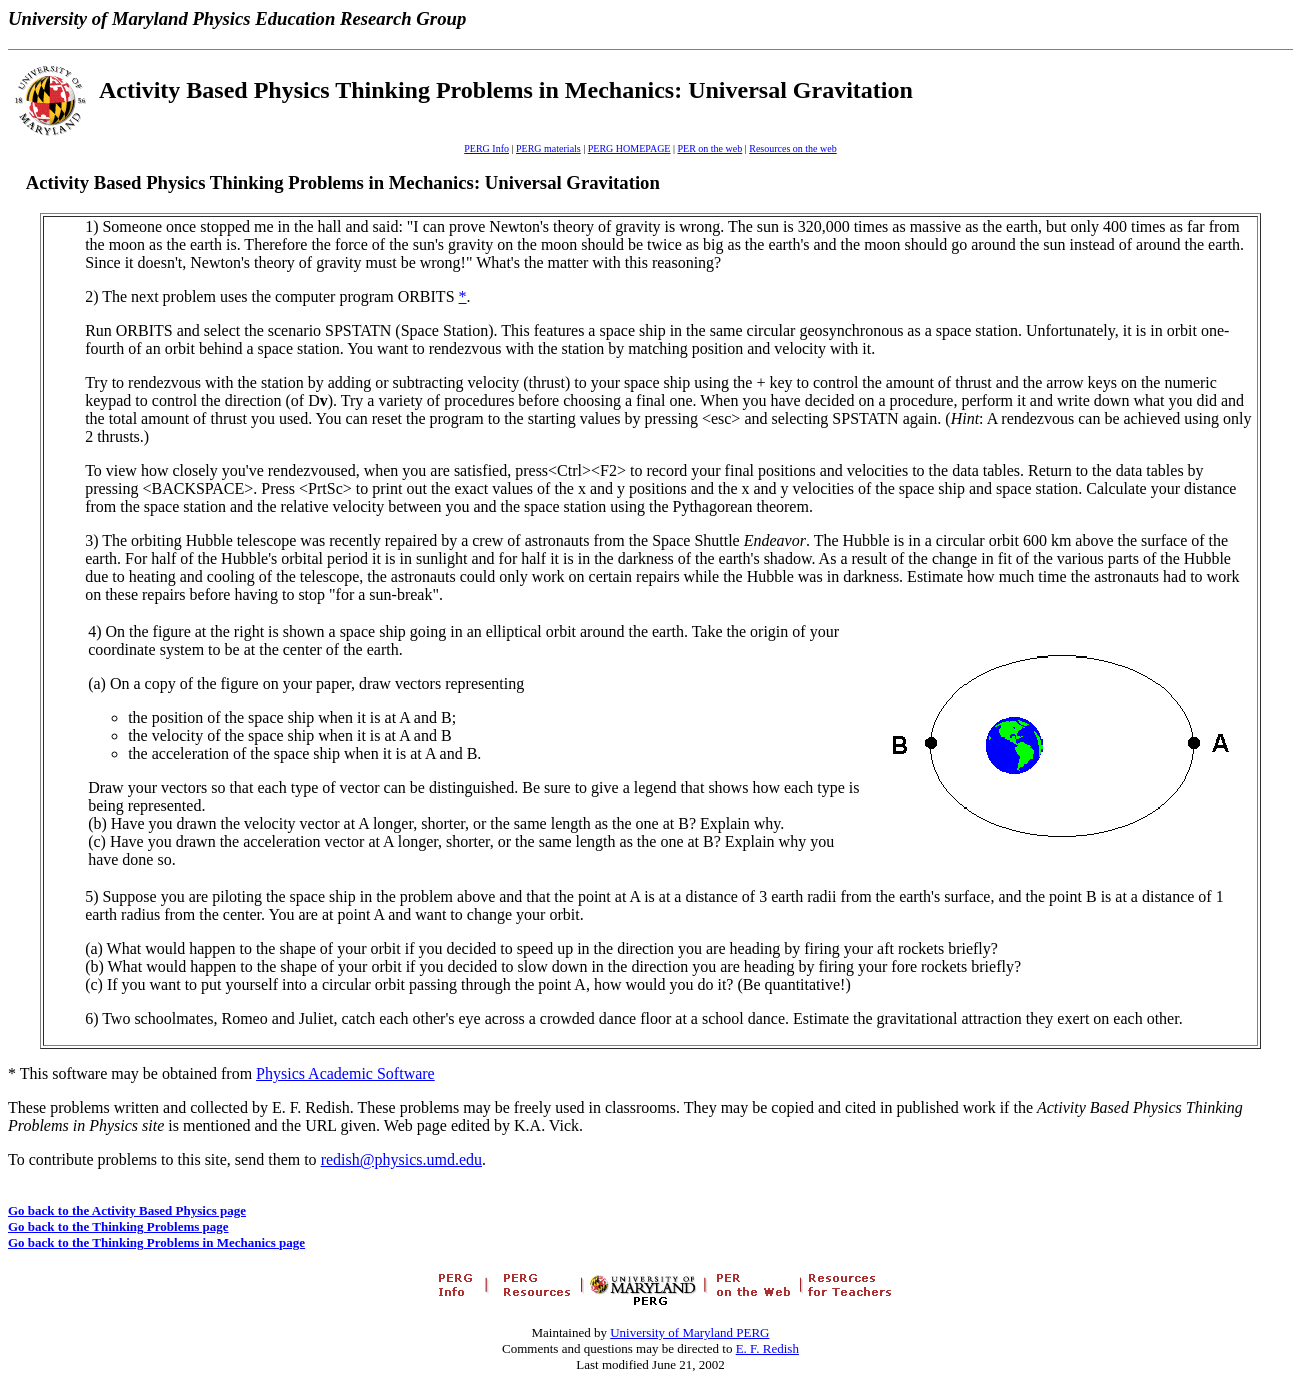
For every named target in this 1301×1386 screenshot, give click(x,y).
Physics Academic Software (345, 1073)
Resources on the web (792, 148)
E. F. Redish (767, 1348)
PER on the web (709, 148)
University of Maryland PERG (689, 1332)
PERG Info (486, 148)
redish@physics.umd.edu (401, 1159)
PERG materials (548, 148)
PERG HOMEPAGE (629, 148)
